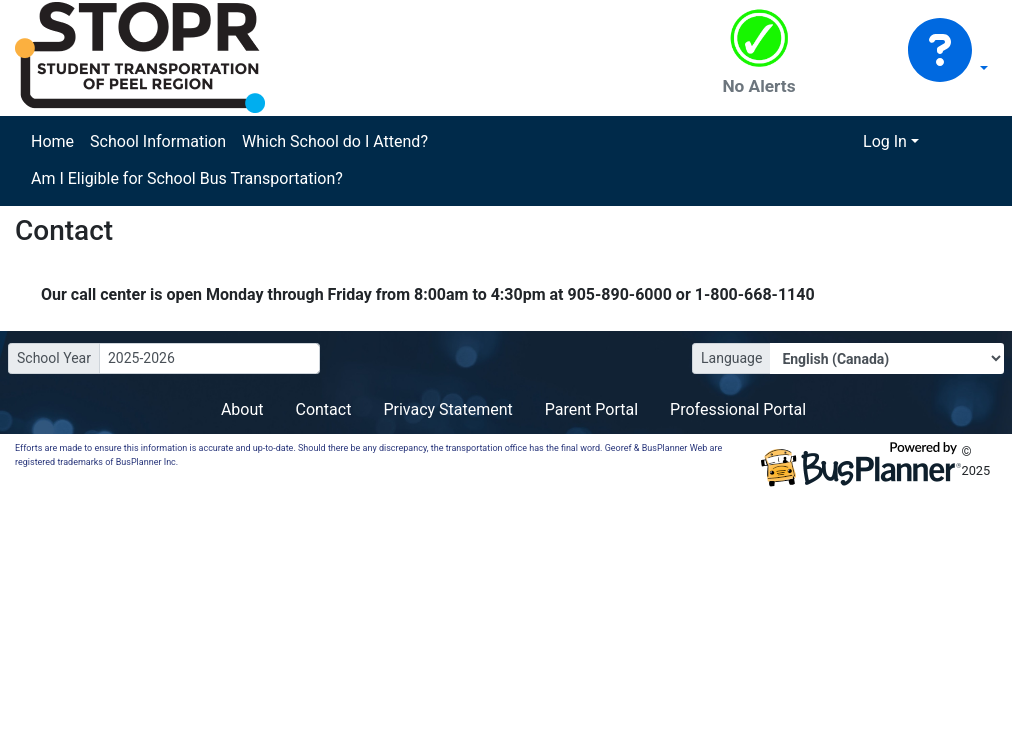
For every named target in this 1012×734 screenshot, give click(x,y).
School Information (158, 141)
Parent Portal (591, 409)
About (242, 409)
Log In (885, 141)
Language (731, 358)
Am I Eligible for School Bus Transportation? (187, 178)
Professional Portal (738, 409)
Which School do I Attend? (335, 141)
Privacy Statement (447, 409)
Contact (323, 409)
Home (52, 141)
